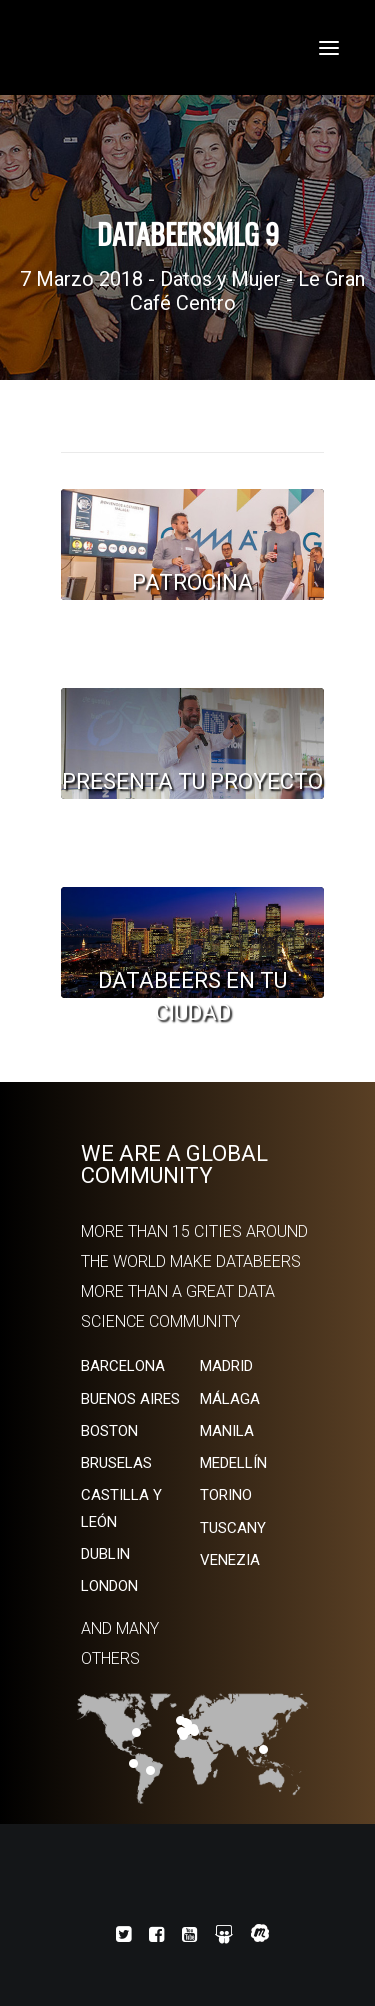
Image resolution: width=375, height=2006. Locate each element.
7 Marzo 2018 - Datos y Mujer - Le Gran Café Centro (192, 291)
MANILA (227, 1431)
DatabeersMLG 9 (188, 234)
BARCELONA (123, 1366)
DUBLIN (105, 1554)
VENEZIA (230, 1560)
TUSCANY (233, 1528)
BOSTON (109, 1431)
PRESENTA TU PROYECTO (192, 781)
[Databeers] (187, 47)
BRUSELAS (116, 1463)
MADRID (226, 1366)
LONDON (109, 1586)
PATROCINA (192, 582)
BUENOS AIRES (130, 1399)
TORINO (226, 1495)
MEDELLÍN (233, 1463)
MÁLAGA (230, 1399)
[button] (329, 47)
